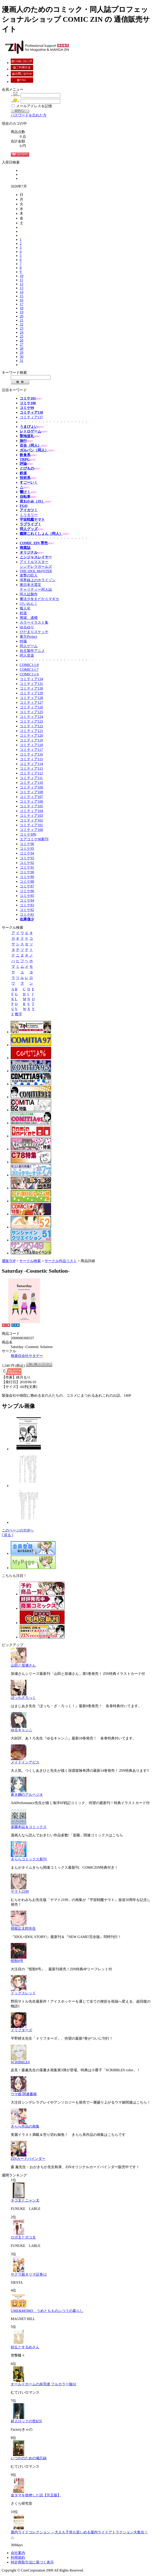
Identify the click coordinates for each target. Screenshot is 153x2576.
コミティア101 (31, 825)
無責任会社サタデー (27, 1356)
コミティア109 (31, 787)
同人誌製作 (29, 594)
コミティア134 (31, 679)
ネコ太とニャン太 (25, 2200)
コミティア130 (31, 688)
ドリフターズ (21, 2030)
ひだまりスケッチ (34, 632)
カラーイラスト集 (34, 622)
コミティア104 (31, 811)
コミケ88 (27, 881)
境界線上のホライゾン (38, 580)
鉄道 (23, 613)
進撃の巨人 (29, 575)
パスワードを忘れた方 (29, 115)
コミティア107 (31, 797)
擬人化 (25, 608)
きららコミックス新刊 (29, 1859)
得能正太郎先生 (23, 1928)
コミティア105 (31, 806)
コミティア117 (31, 750)
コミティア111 (31, 778)
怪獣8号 (17, 1961)
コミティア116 (31, 754)
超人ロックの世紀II (26, 2421)
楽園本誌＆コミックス (29, 1827)
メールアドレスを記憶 (34, 106)
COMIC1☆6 (29, 674)
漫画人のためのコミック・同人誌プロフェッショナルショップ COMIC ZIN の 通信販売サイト (76, 19)
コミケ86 (27, 891)
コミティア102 (31, 820)
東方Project (28, 636)
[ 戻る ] (7, 1535)
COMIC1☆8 (29, 665)
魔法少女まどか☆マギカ (39, 599)
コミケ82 (27, 910)
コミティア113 (31, 768)
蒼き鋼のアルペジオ (27, 1794)
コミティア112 (31, 773)
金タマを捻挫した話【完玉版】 (36, 2495)
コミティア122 (31, 726)
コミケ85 (27, 896)
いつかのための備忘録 (29, 2458)
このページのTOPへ (18, 1530)
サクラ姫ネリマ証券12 (29, 2274)
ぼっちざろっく (23, 1698)
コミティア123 (31, 721)
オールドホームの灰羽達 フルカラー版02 (43, 2384)
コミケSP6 (28, 834)
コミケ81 (27, 914)
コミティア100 (31, 830)
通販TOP (8, 1261)
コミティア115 (31, 759)
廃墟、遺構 (29, 618)
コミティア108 (31, 792)
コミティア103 (31, 815)
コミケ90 (27, 872)
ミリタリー (29, 515)
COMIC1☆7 (29, 669)
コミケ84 (27, 900)
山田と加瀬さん (23, 1665)
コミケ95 (27, 848)
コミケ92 (27, 863)
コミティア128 (31, 698)
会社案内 (18, 2553)
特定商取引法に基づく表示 (32, 2562)
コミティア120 (31, 735)
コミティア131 (31, 684)
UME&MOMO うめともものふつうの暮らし (47, 2311)
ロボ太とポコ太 (23, 2237)
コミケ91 (27, 867)
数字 (18, 1014)
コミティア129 (31, 693)
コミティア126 (31, 707)
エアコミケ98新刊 (34, 839)
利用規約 (18, 2557)
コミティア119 (31, 740)
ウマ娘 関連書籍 (24, 2094)
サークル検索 (30, 1261)
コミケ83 (27, 905)
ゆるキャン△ (21, 1730)
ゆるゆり (27, 627)
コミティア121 (31, 731)
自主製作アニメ (32, 651)
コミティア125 (31, 712)
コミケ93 (27, 858)
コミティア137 (31, 417)
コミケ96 (27, 844)
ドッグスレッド (23, 1993)
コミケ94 (27, 853)
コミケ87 (27, 886)
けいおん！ (29, 603)
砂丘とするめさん (25, 2347)
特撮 (23, 641)
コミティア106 (31, 801)
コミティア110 (31, 782)
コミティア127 (31, 702)
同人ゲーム (29, 646)
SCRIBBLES (20, 2062)
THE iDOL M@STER (36, 571)
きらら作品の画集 (25, 2126)
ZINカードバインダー (28, 2159)
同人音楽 (27, 655)
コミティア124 (31, 717)
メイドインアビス (25, 1762)
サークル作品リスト (61, 1261)
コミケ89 (27, 877)
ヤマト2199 (20, 1891)
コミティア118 (31, 745)
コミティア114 (31, 764)
